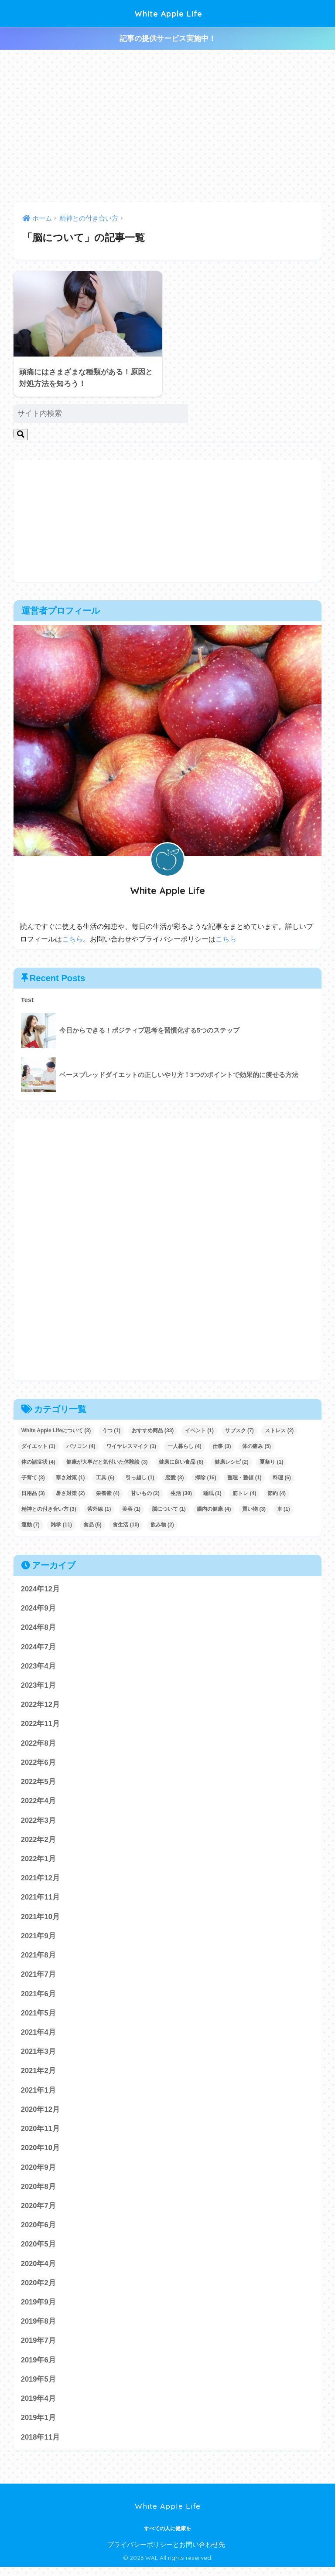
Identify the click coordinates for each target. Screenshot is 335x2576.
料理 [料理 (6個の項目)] (282, 1478)
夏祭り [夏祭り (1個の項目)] (271, 1462)
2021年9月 (38, 1939)
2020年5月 (38, 2251)
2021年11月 (40, 1900)
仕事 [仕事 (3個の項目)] (221, 1446)
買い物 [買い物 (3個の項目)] (254, 1509)
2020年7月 (38, 2212)
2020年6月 (38, 2232)
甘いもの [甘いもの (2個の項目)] (145, 1493)
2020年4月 (38, 2271)
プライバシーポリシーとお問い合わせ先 (166, 2554)
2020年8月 (38, 2193)
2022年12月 (40, 1706)
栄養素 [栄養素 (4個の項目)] (108, 1493)
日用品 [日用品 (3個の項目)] (33, 1493)
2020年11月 (40, 2134)
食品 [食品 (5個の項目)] (92, 1525)
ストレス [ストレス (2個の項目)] (279, 1430)
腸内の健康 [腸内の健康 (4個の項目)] (214, 1509)
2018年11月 (40, 2446)
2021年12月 (40, 1881)
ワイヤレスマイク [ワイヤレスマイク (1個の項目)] (131, 1446)
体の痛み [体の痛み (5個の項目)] (256, 1446)
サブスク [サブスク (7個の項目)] (239, 1430)
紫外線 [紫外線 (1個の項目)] (99, 1509)
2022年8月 (38, 1744)
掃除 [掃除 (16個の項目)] (205, 1478)
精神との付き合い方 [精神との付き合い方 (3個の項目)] (48, 1509)
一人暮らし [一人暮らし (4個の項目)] (185, 1446)
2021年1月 (38, 2095)
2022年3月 (38, 1822)
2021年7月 (38, 1978)
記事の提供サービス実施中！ (168, 38)
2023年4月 (38, 1667)
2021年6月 (38, 1998)
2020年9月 (38, 2173)
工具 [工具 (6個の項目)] (105, 1478)
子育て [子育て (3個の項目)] (33, 1478)
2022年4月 (38, 1803)
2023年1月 (38, 1686)
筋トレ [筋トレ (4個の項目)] (244, 1493)
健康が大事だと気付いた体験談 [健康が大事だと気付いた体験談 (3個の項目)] (106, 1462)
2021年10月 (40, 1920)
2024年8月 (38, 1628)
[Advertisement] (167, 126)
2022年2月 (38, 1842)
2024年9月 (38, 1608)
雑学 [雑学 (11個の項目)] (61, 1525)
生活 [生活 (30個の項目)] (181, 1493)
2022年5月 (38, 1784)
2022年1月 (38, 1862)
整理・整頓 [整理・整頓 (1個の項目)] (244, 1478)
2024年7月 (38, 1647)
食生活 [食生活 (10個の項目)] (126, 1525)
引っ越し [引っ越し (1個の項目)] (140, 1478)
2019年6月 (38, 2368)
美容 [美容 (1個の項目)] (131, 1509)
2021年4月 (38, 2037)
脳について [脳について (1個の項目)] (169, 1509)
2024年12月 (40, 1589)
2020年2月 (38, 2290)
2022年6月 (38, 1764)
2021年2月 (38, 2076)
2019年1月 (38, 2427)
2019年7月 (38, 2349)
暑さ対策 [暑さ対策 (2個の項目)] (70, 1493)
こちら (72, 939)
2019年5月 (38, 2388)
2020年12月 (40, 2115)
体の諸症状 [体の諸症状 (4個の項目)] (38, 1462)
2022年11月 (40, 1725)
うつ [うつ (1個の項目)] (111, 1430)
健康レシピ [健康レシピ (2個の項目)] (232, 1462)
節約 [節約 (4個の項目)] (276, 1493)
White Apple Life (168, 13)
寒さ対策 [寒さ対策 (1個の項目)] (70, 1478)
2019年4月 (38, 2407)
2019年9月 (38, 2310)
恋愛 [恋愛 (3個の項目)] (174, 1478)
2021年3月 (38, 2057)
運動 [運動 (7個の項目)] (30, 1525)
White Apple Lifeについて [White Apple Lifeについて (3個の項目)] (56, 1430)
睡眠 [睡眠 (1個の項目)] (212, 1493)
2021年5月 (38, 2017)
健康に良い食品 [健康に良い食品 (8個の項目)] (181, 1462)
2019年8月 (38, 2329)
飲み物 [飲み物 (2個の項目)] (162, 1525)
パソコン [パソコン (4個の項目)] (80, 1446)
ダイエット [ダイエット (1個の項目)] (38, 1446)
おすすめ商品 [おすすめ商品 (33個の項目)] (153, 1430)
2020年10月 (40, 2154)
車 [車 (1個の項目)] (283, 1509)
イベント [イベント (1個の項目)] (199, 1430)
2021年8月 (38, 1959)
